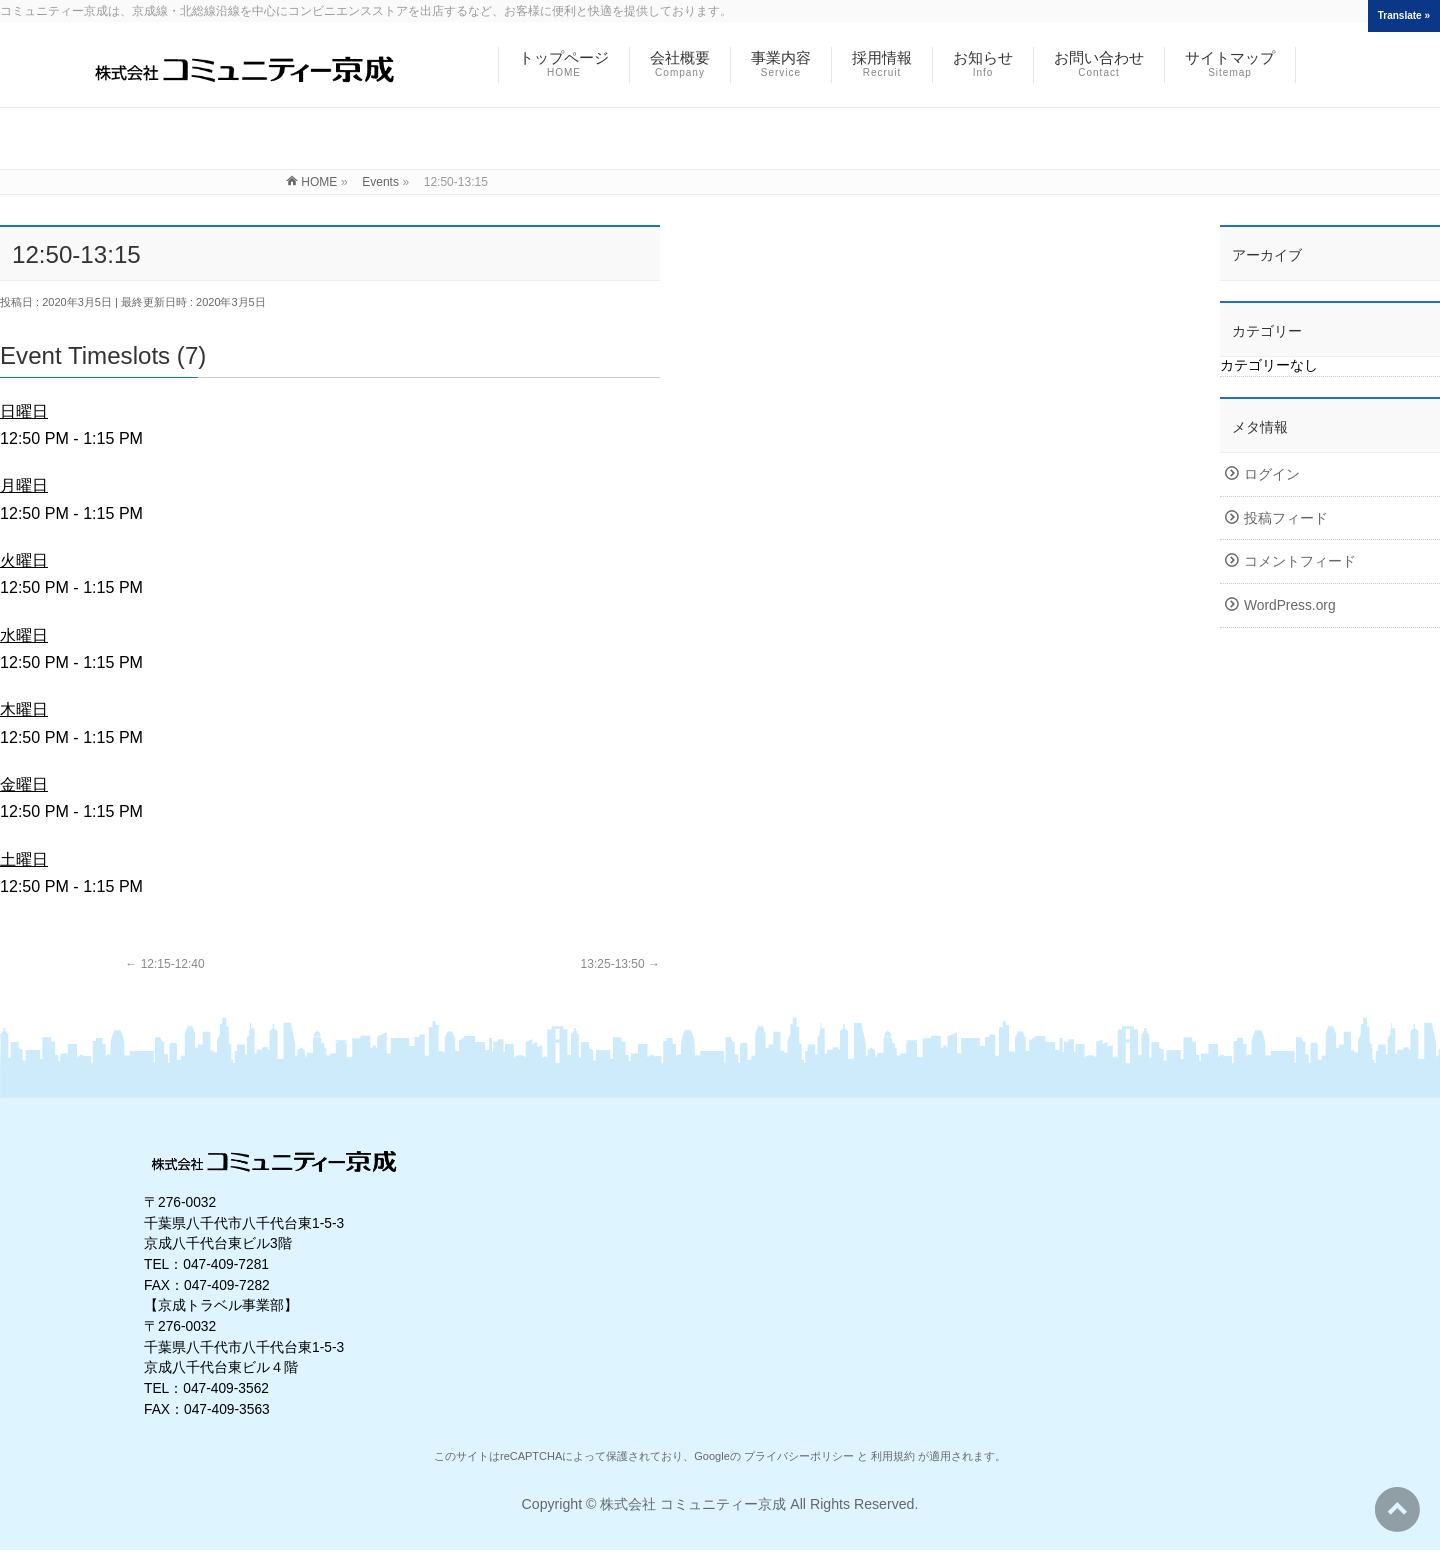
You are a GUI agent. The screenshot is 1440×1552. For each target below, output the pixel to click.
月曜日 (24, 485)
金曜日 (24, 784)
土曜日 (24, 859)
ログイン (1272, 474)
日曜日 (24, 411)
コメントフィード (1300, 561)
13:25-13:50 (620, 964)
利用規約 (893, 1456)
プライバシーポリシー (799, 1456)
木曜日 (24, 709)
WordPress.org (1290, 605)
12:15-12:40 (164, 964)
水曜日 (24, 635)
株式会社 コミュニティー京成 (693, 1504)
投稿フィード (1286, 518)
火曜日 (24, 560)
